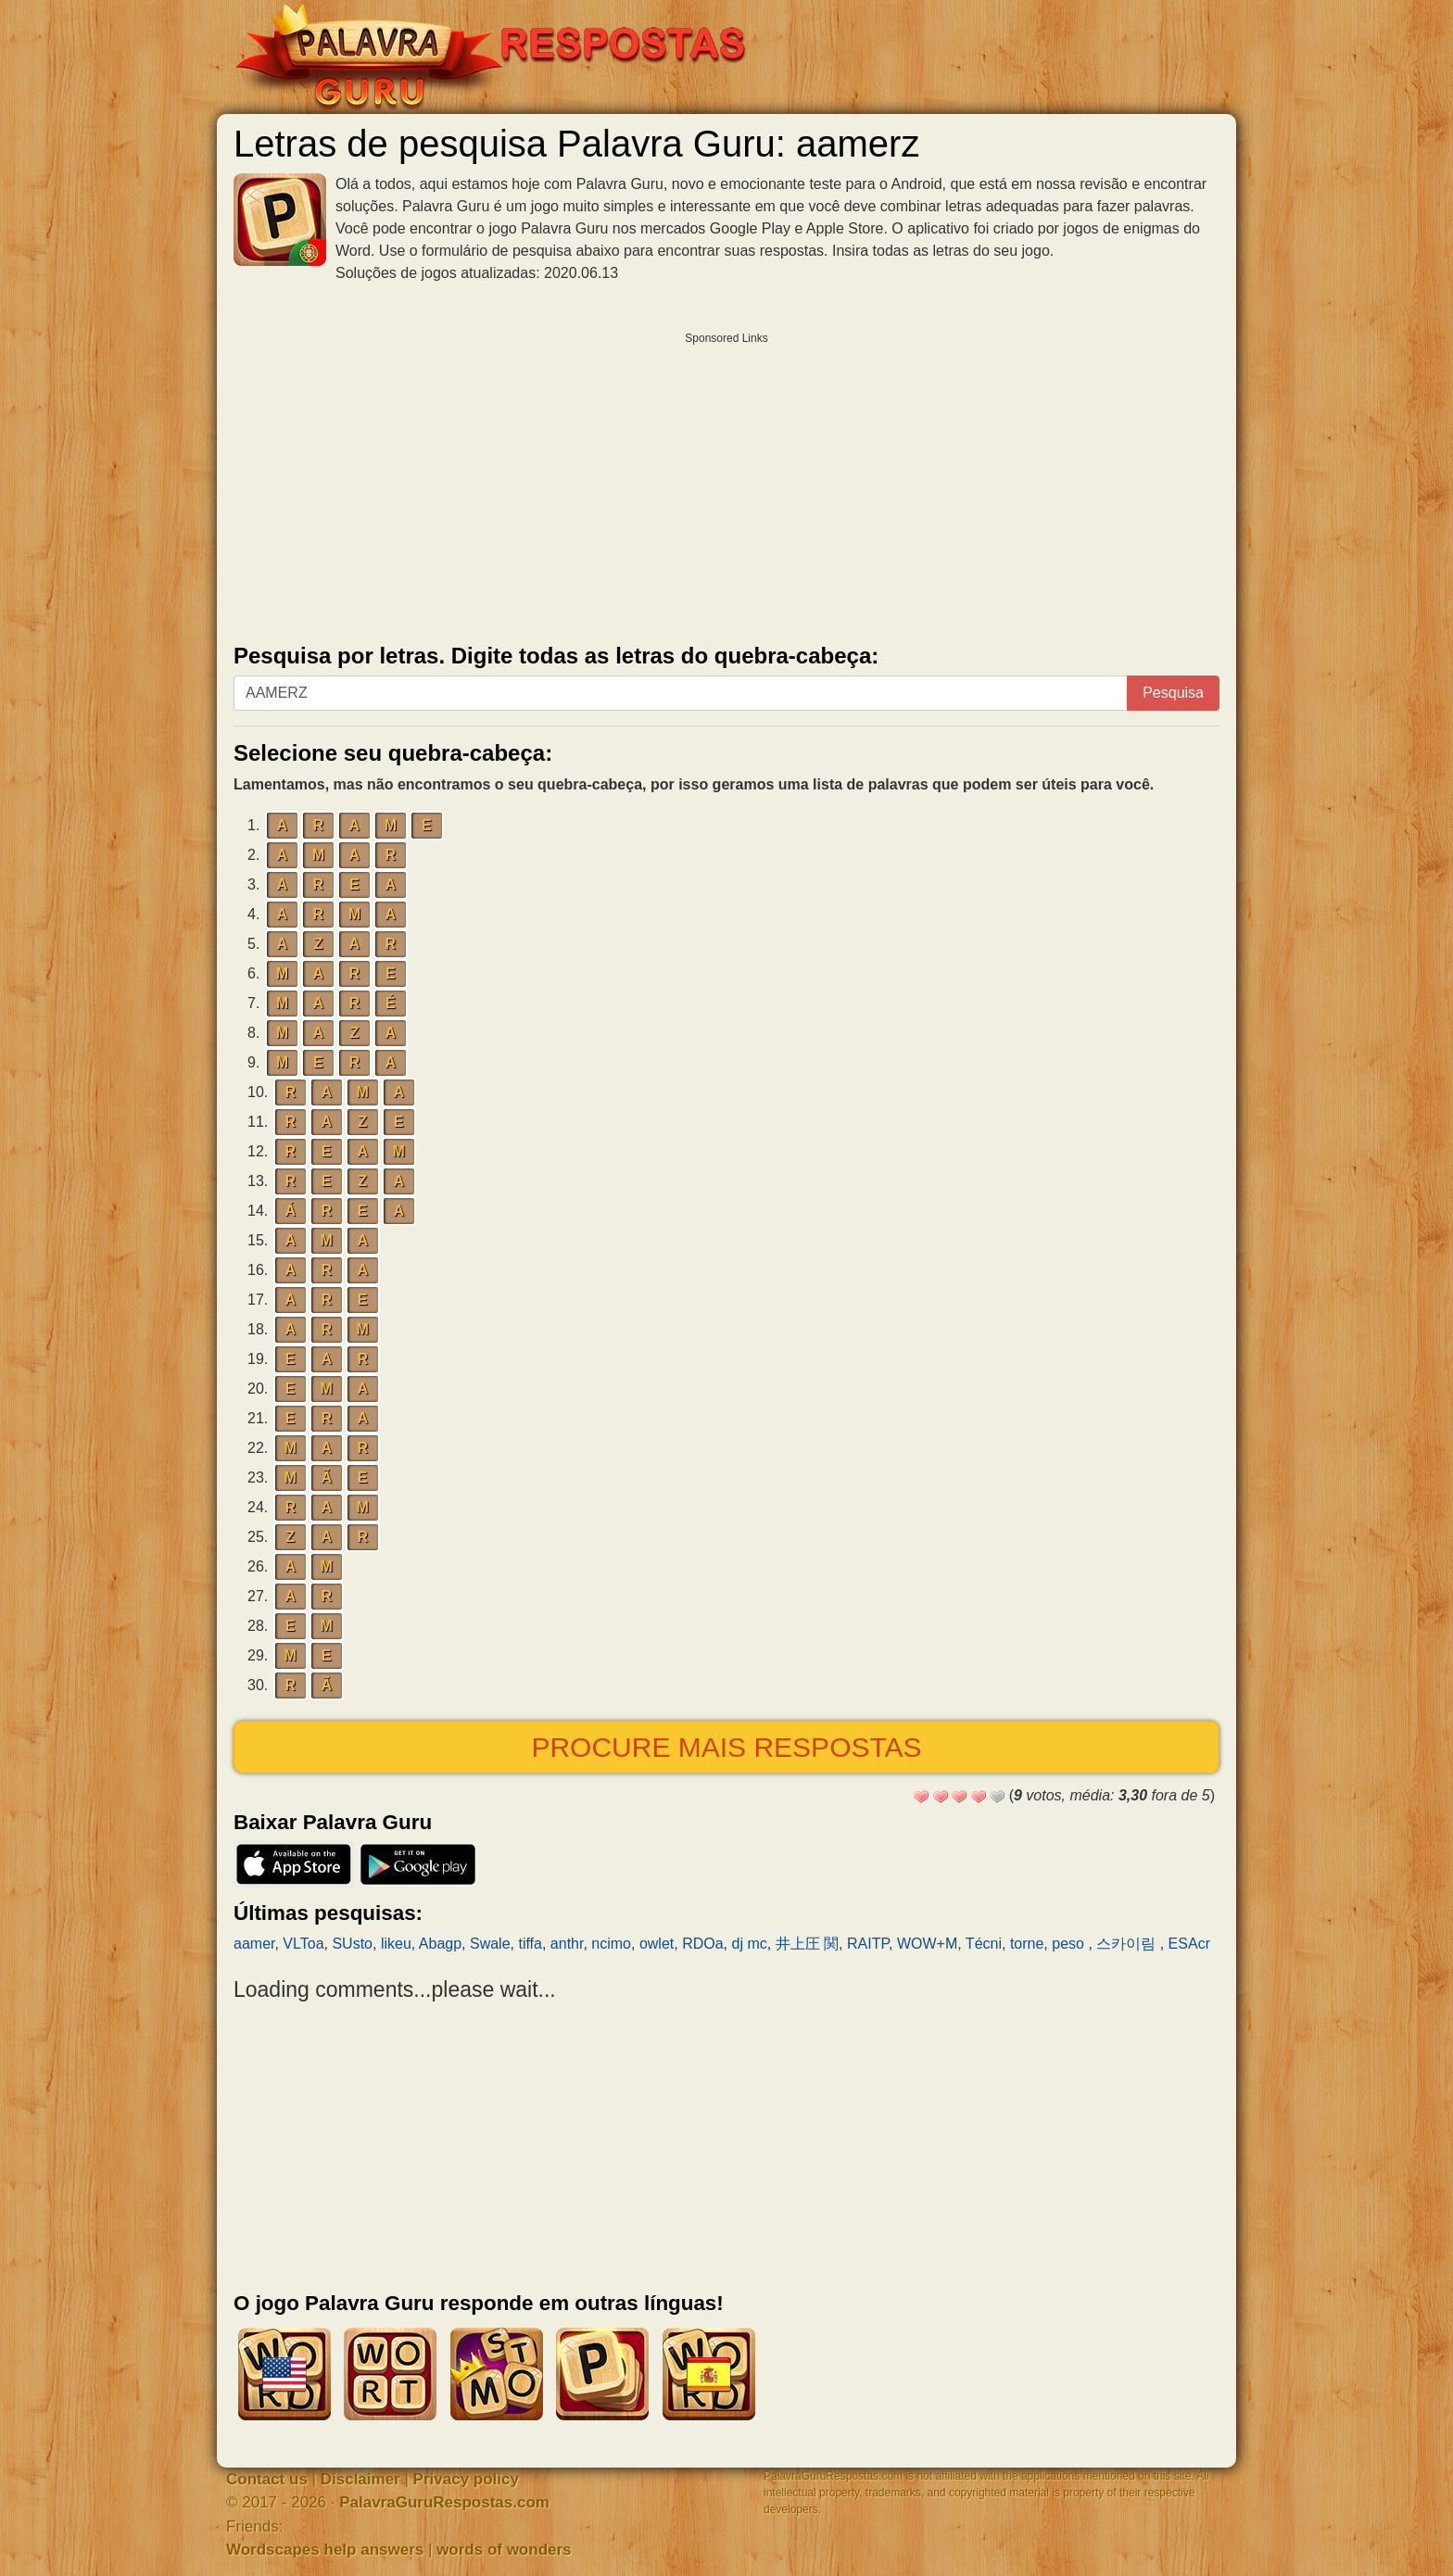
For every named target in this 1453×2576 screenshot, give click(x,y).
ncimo (611, 1943)
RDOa (702, 1943)
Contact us (267, 2479)
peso (1070, 1943)
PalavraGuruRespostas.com (444, 2502)
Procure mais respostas (726, 1747)
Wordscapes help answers (324, 2549)
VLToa (303, 1943)
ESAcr (1189, 1943)
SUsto (352, 1943)
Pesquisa (1173, 693)
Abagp (440, 1943)
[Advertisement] (726, 483)
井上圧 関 (807, 1943)
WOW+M (927, 1943)
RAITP (868, 1943)
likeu (396, 1943)
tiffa (530, 1943)
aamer (254, 1943)
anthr (567, 1943)
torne (1026, 1943)
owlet (656, 1943)
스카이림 (1127, 1943)
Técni (984, 1943)
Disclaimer (360, 2479)
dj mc (749, 1943)
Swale (490, 1943)
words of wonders (503, 2549)
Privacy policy (466, 2479)
